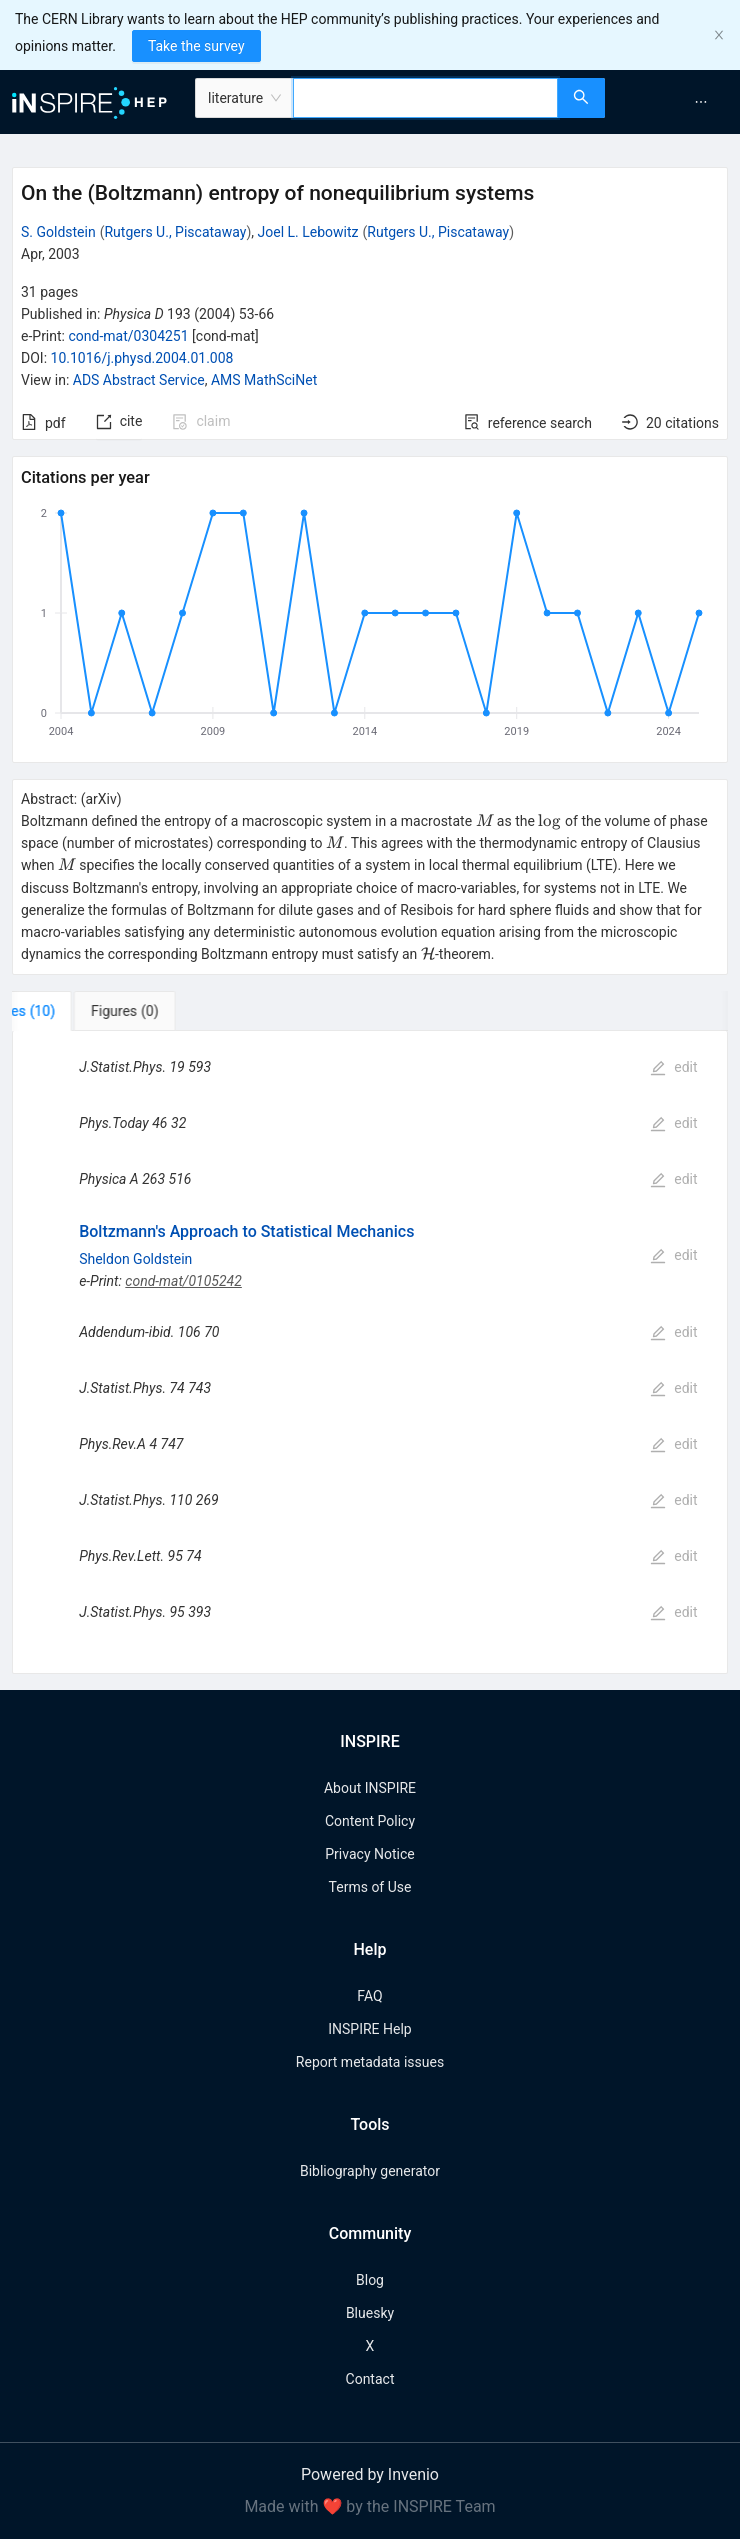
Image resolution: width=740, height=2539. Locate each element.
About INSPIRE (370, 1788)
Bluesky (370, 2313)
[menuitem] (701, 102)
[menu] (675, 102)
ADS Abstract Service (139, 380)
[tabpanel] (370, 1352)
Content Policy (370, 1821)
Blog (370, 2280)
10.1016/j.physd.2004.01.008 (142, 358)
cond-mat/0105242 (183, 1281)
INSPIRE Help (369, 2029)
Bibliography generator (370, 2171)
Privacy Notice (369, 1854)
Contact (370, 2379)
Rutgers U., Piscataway (175, 232)
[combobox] (425, 98)
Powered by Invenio (370, 2474)
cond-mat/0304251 (128, 336)
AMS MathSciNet (264, 380)
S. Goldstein (58, 232)
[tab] (78, 1011)
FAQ (369, 1996)
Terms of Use (370, 1887)
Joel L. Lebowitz (308, 232)
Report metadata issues (370, 2062)
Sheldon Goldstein (135, 1259)
